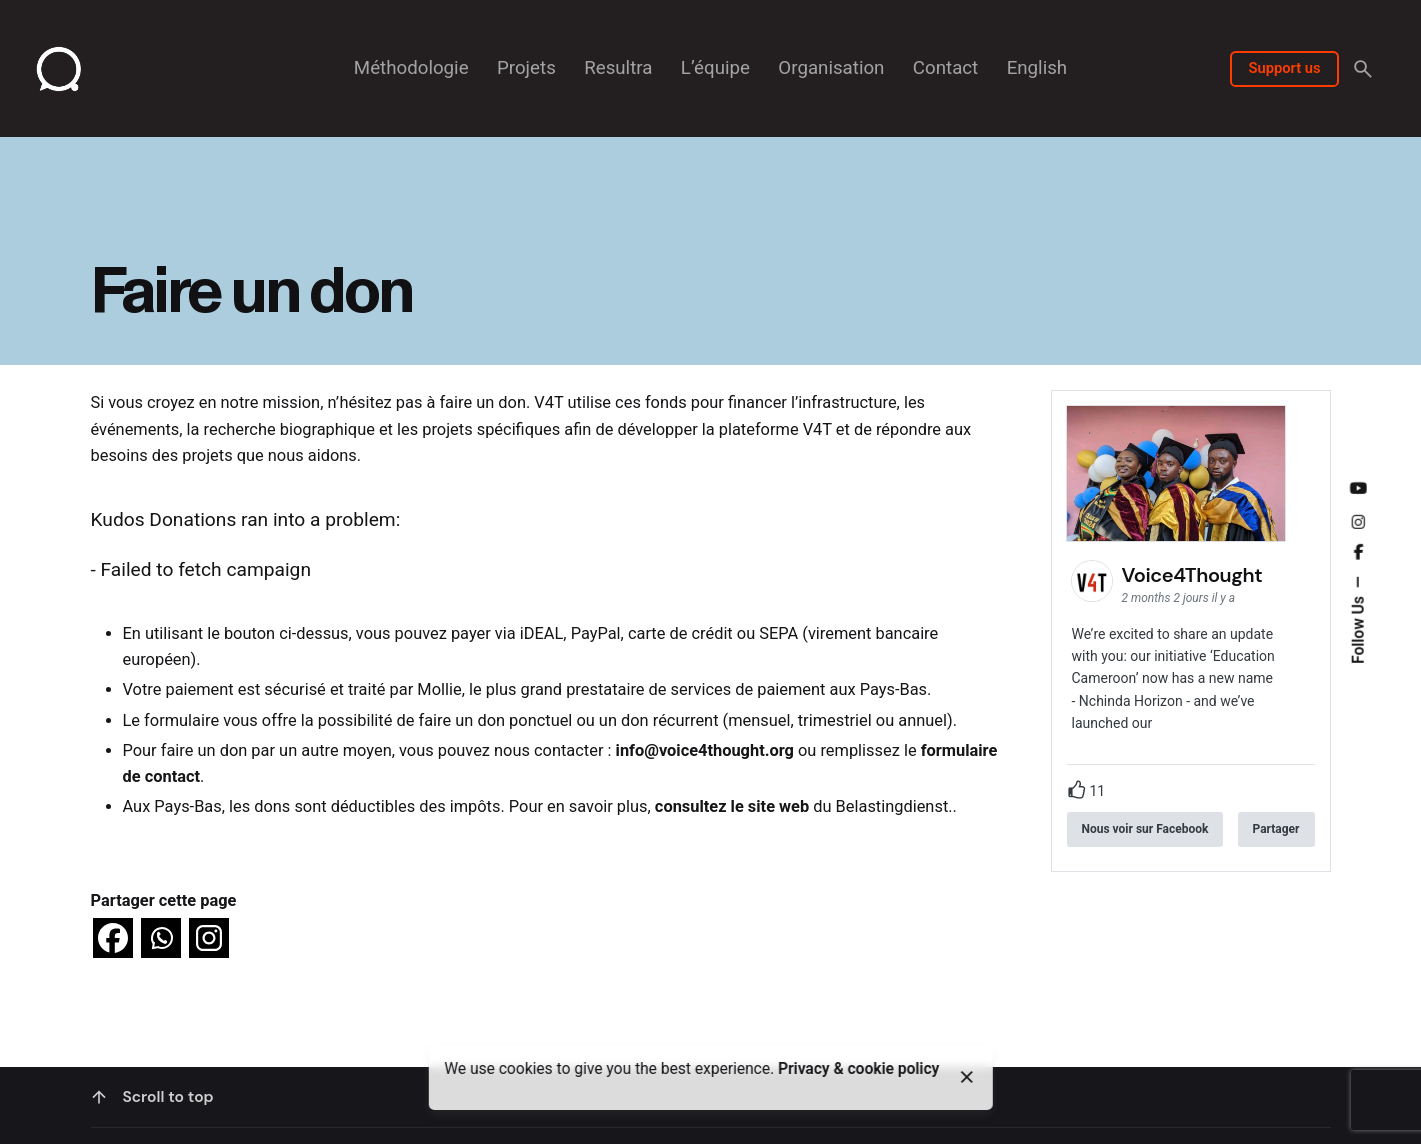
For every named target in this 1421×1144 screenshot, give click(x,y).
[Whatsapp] (161, 938)
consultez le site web (732, 806)
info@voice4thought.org (705, 750)
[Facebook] (113, 938)
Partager (1276, 829)
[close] (967, 1077)
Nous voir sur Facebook (1145, 829)
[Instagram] (209, 938)
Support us (1284, 68)
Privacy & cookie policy (858, 1069)
